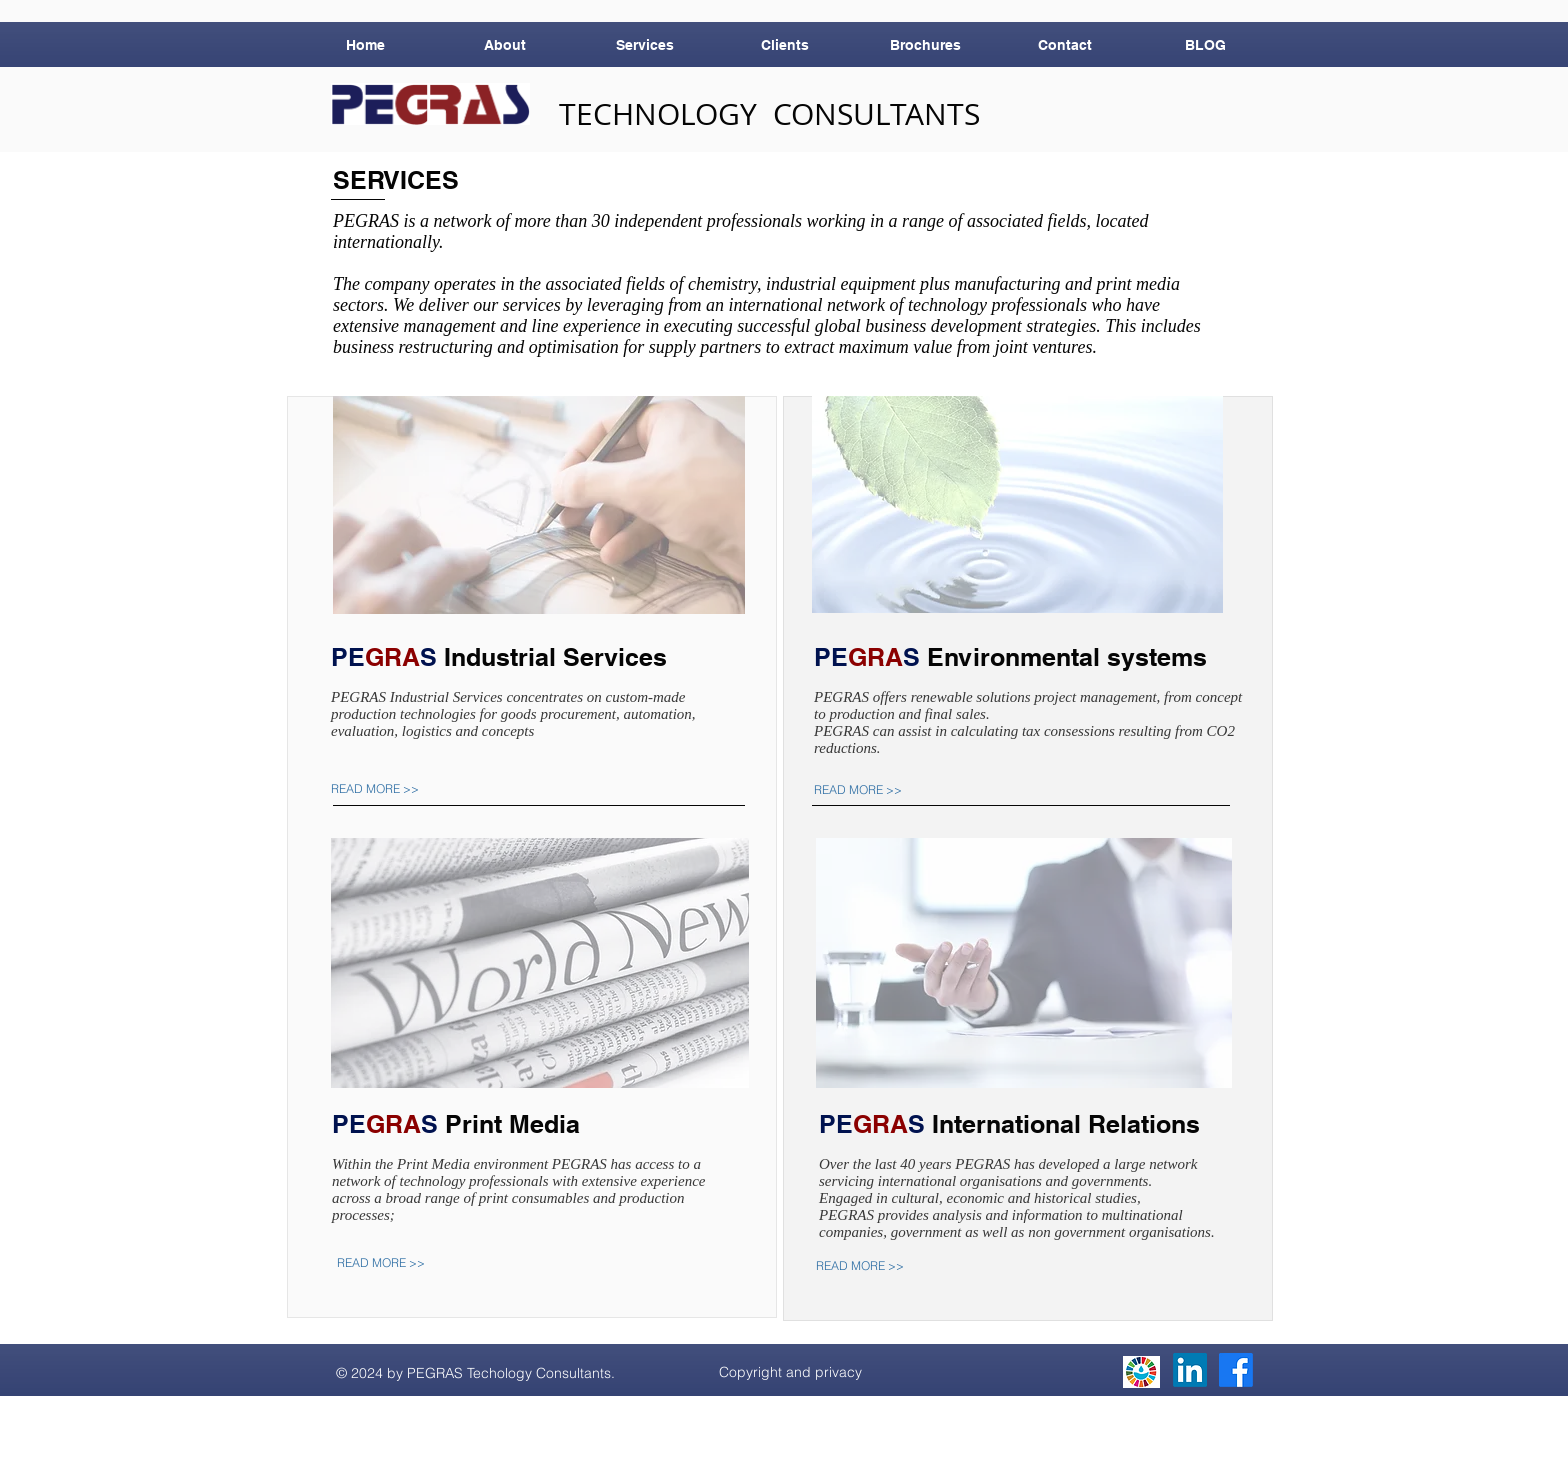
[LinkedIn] (1190, 1370)
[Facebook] (1236, 1370)
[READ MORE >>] (390, 789)
